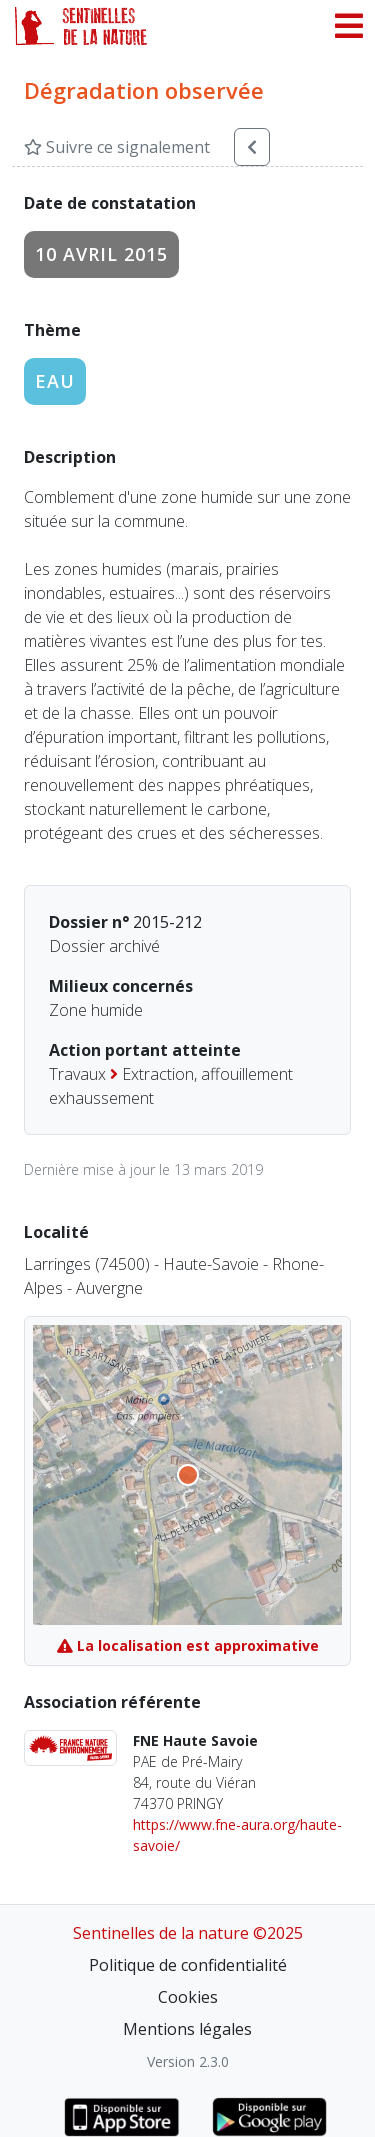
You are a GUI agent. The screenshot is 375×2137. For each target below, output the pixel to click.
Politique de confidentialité (188, 1965)
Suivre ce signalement (117, 147)
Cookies (188, 1997)
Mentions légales (187, 2029)
